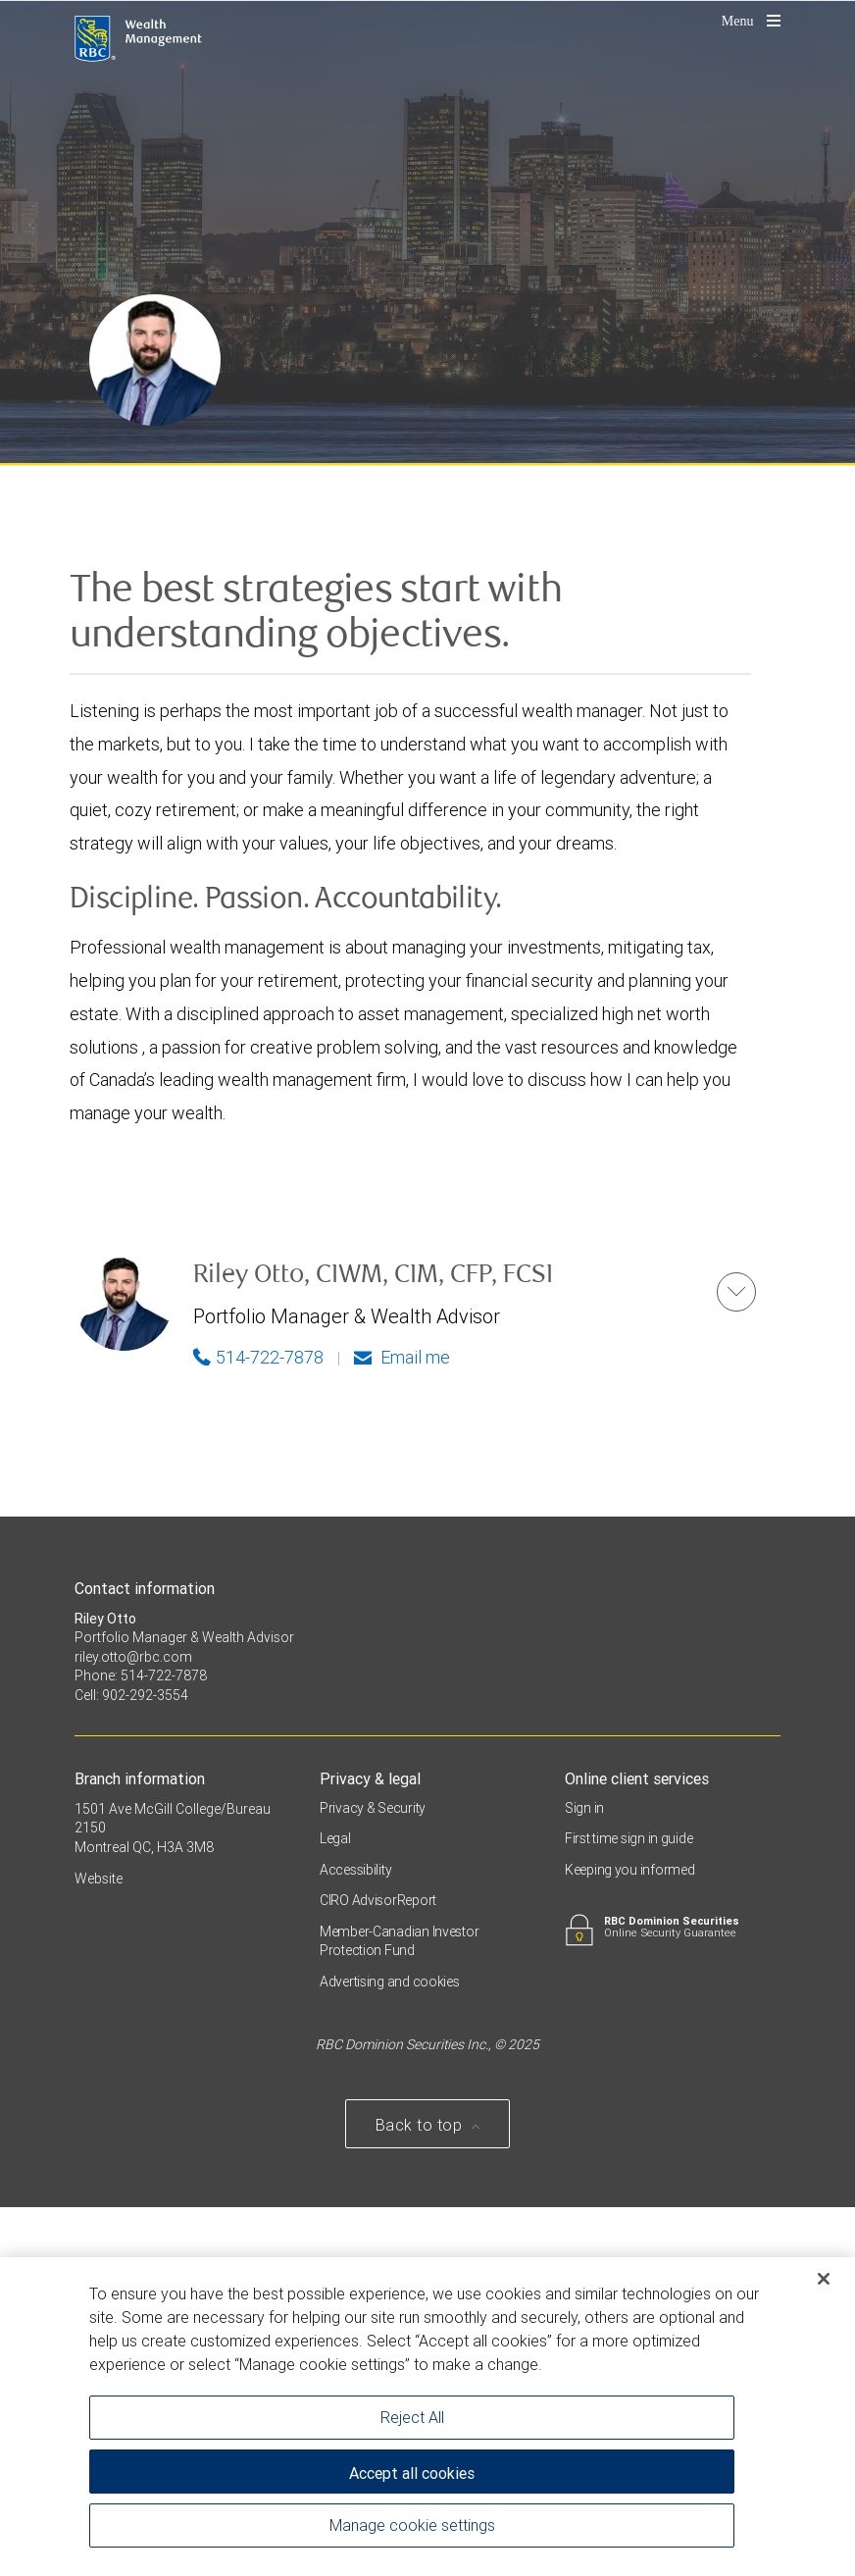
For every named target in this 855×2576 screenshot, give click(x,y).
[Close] (823, 2281)
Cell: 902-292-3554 (131, 2064)
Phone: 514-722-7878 (141, 2045)
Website (99, 2248)
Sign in (584, 2177)
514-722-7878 (258, 1726)
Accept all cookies (412, 2476)
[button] (736, 1660)
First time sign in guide (628, 2208)
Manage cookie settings (412, 2527)
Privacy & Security (373, 2177)
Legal (335, 2208)
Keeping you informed (629, 2238)
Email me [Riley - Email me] (402, 1726)
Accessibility (355, 2238)
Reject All (412, 2419)
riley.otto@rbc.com (133, 2026)
